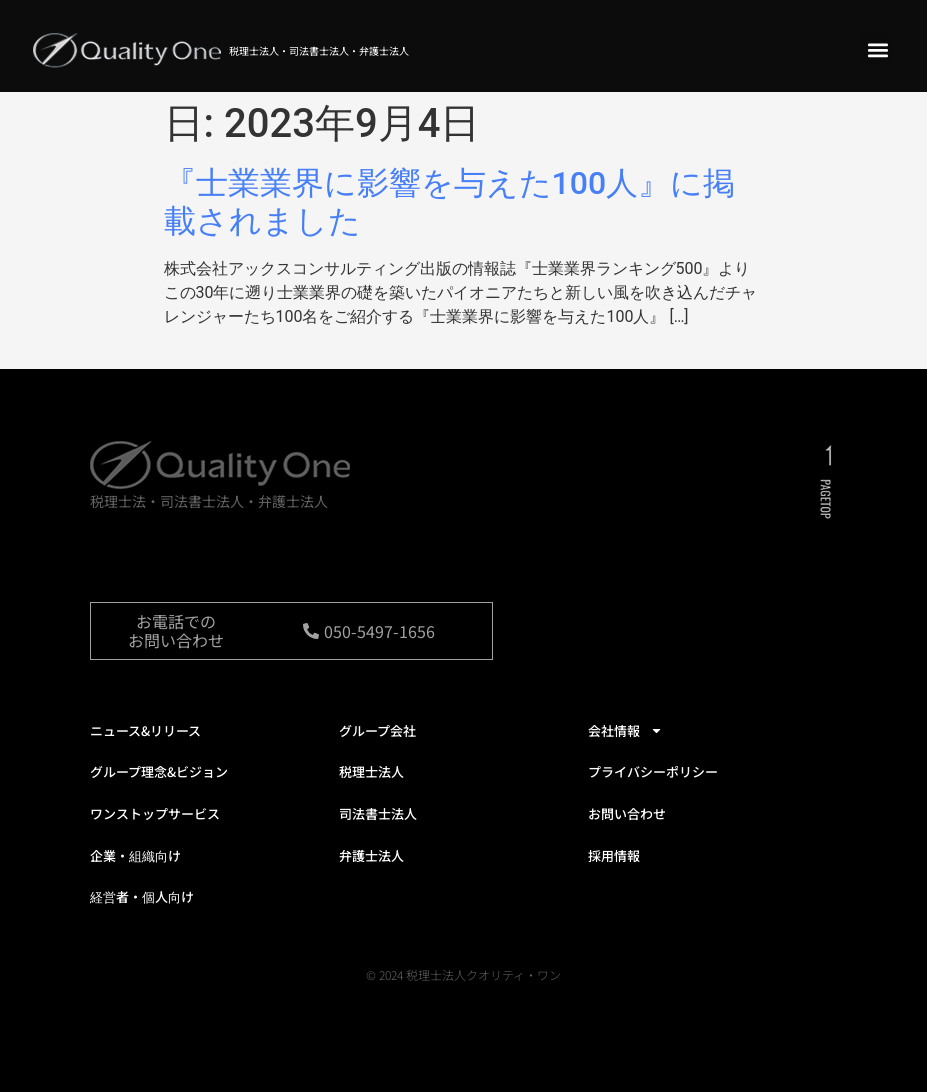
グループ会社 (377, 730)
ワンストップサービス (155, 813)
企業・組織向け (135, 855)
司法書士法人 (378, 813)
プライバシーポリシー (653, 771)
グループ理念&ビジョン (159, 771)
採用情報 (614, 855)
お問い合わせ (627, 813)
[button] (877, 49)
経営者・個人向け (142, 896)
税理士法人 (371, 771)
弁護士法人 (371, 855)
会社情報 (625, 730)
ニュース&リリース (145, 730)
